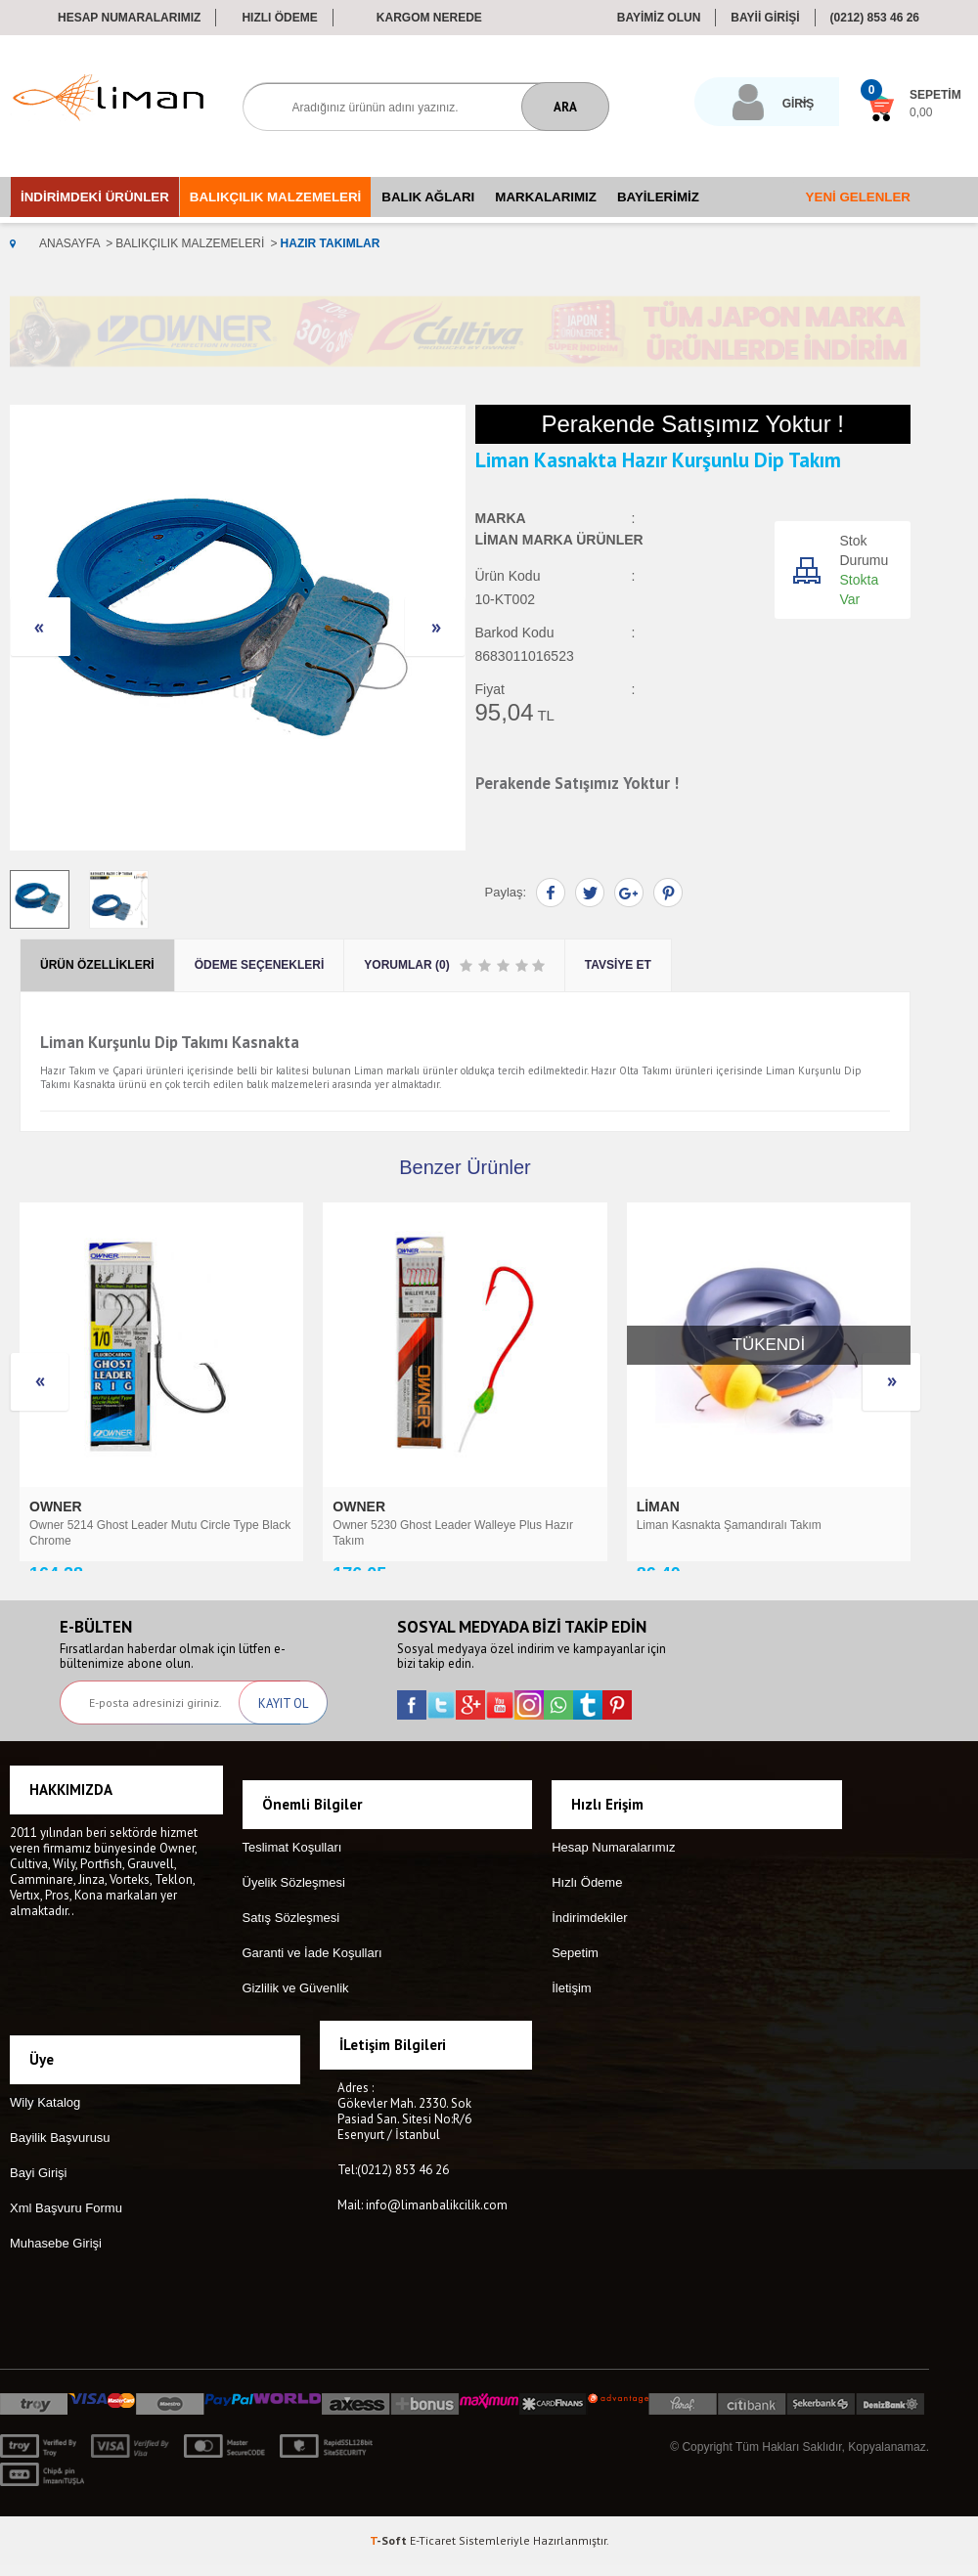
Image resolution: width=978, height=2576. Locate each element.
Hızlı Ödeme (279, 17)
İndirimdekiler (589, 1949)
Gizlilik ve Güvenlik (296, 2019)
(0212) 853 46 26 (874, 17)
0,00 (856, 112)
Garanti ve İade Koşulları (312, 1984)
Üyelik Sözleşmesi (294, 1913)
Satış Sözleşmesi (291, 1949)
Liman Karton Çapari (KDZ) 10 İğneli (427, 1521)
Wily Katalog (45, 2113)
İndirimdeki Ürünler (95, 193)
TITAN (658, 1502)
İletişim (571, 2019)
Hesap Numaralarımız (129, 17)
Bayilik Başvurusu (60, 2148)
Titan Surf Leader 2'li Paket (707, 1521)
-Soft (390, 2551)
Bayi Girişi (38, 2183)
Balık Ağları (427, 193)
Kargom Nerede (429, 17)
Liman (52, 1502)
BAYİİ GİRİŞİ (765, 17)
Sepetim (575, 1984)
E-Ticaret (433, 2551)
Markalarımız (546, 193)
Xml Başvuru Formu (66, 2218)
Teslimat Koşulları (292, 1878)
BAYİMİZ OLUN (659, 17)
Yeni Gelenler (858, 193)
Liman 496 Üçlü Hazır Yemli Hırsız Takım (135, 1521)
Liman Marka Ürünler (559, 538)
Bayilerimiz (658, 193)
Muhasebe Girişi (56, 2254)
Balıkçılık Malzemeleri (275, 193)
